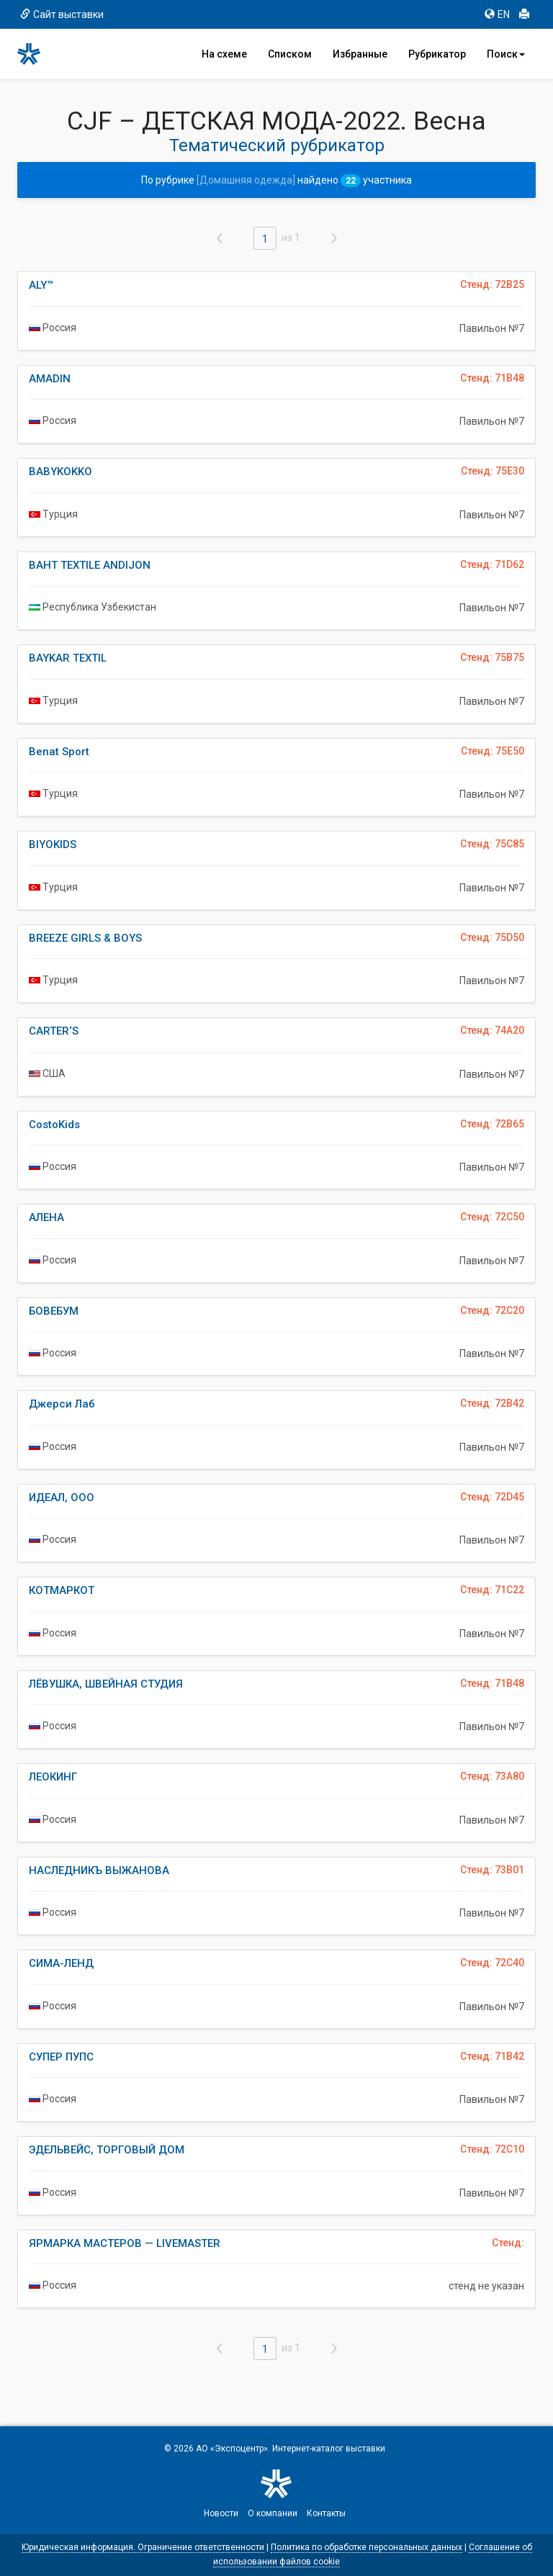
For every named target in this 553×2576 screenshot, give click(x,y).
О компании (272, 2513)
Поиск (506, 54)
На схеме (224, 54)
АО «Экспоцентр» (232, 2449)
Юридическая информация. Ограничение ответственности (143, 2547)
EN (497, 14)
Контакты (326, 2513)
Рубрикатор (437, 54)
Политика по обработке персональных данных (366, 2547)
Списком (290, 54)
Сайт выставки (62, 14)
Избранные (360, 54)
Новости (221, 2513)
